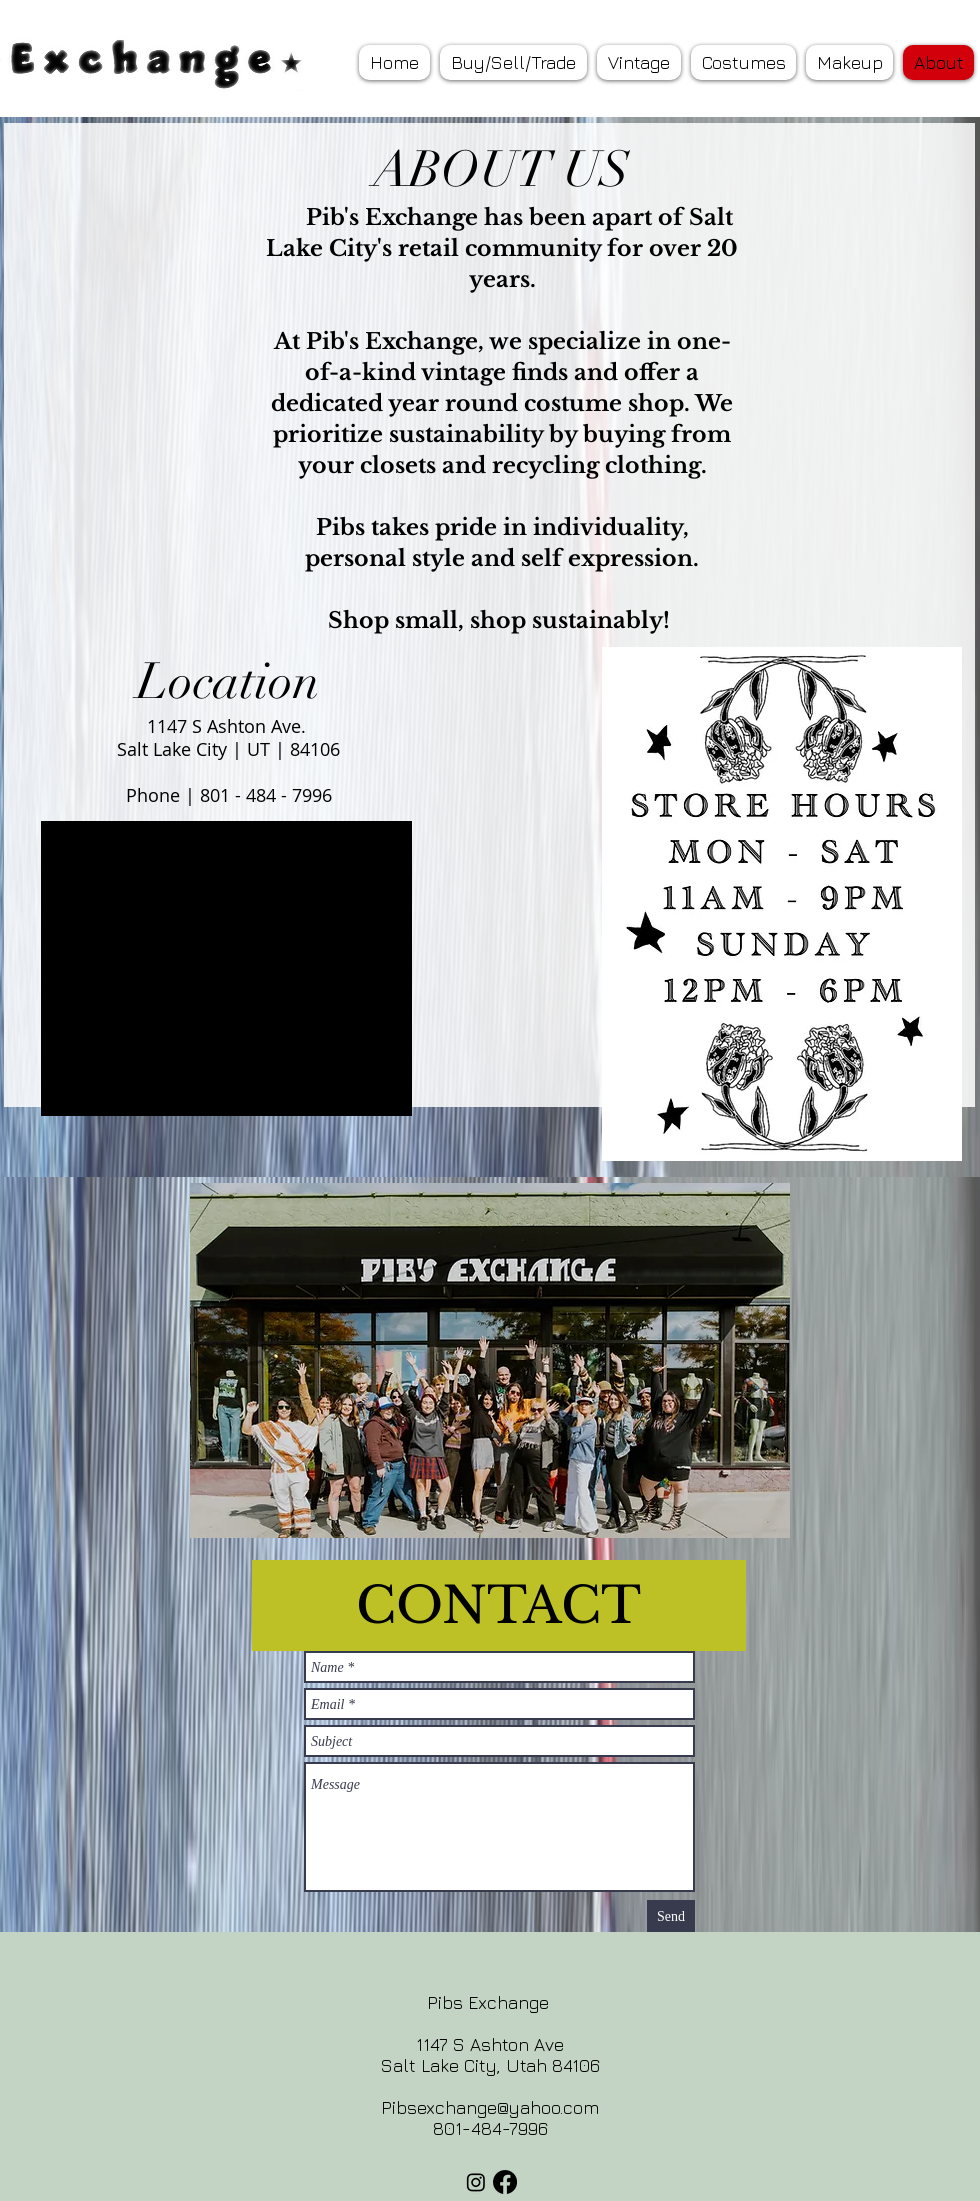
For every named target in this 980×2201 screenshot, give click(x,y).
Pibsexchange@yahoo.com (490, 2107)
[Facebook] (505, 2182)
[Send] (671, 1916)
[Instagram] (476, 2182)
